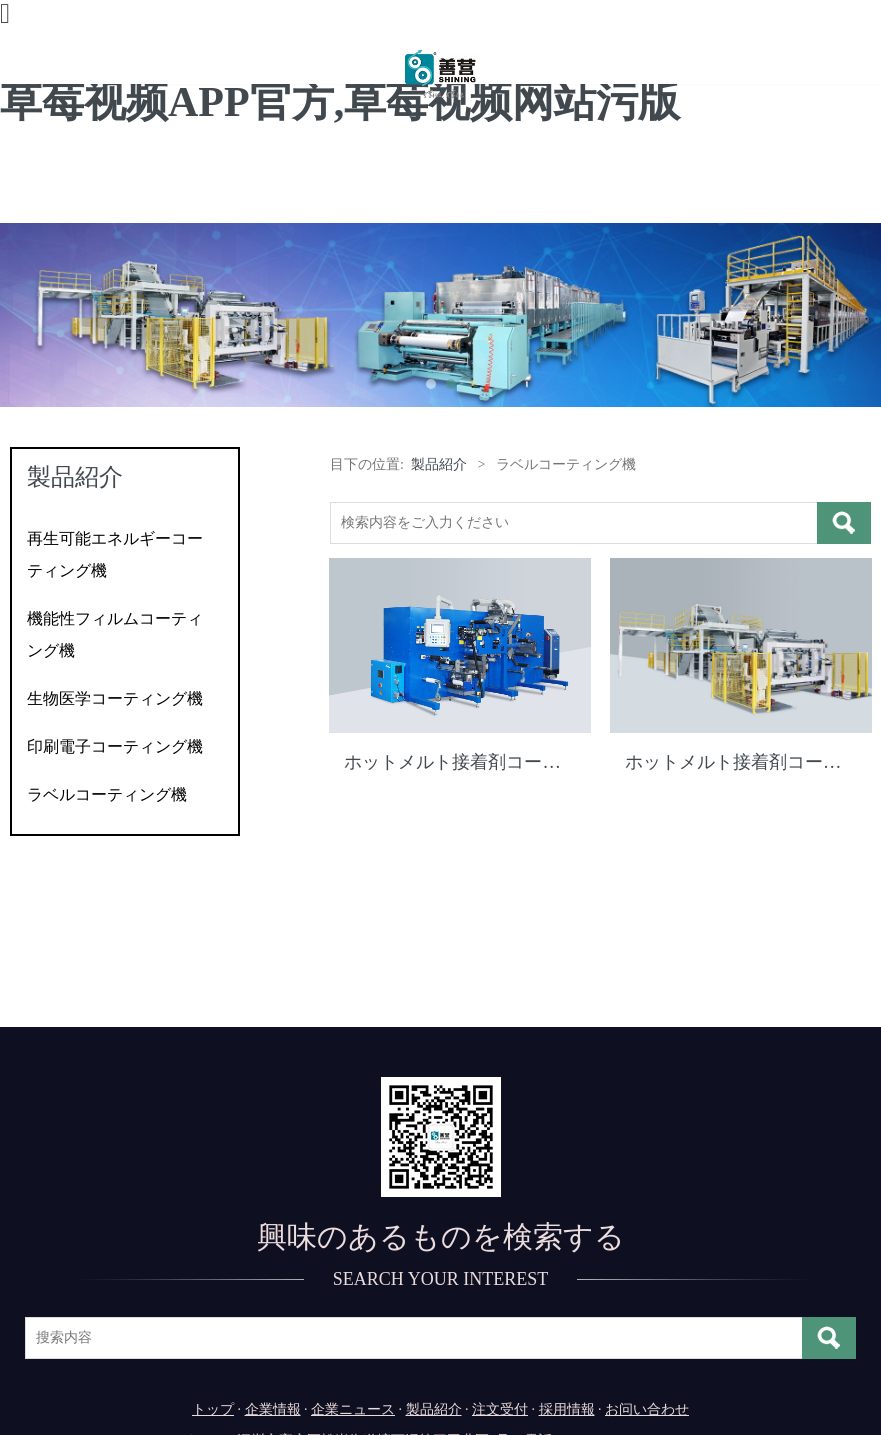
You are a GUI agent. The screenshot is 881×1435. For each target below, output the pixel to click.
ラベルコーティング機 (107, 794)
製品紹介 (439, 464)
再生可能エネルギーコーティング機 (115, 554)
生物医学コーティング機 (115, 698)
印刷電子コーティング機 (115, 746)
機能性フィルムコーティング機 (115, 634)
